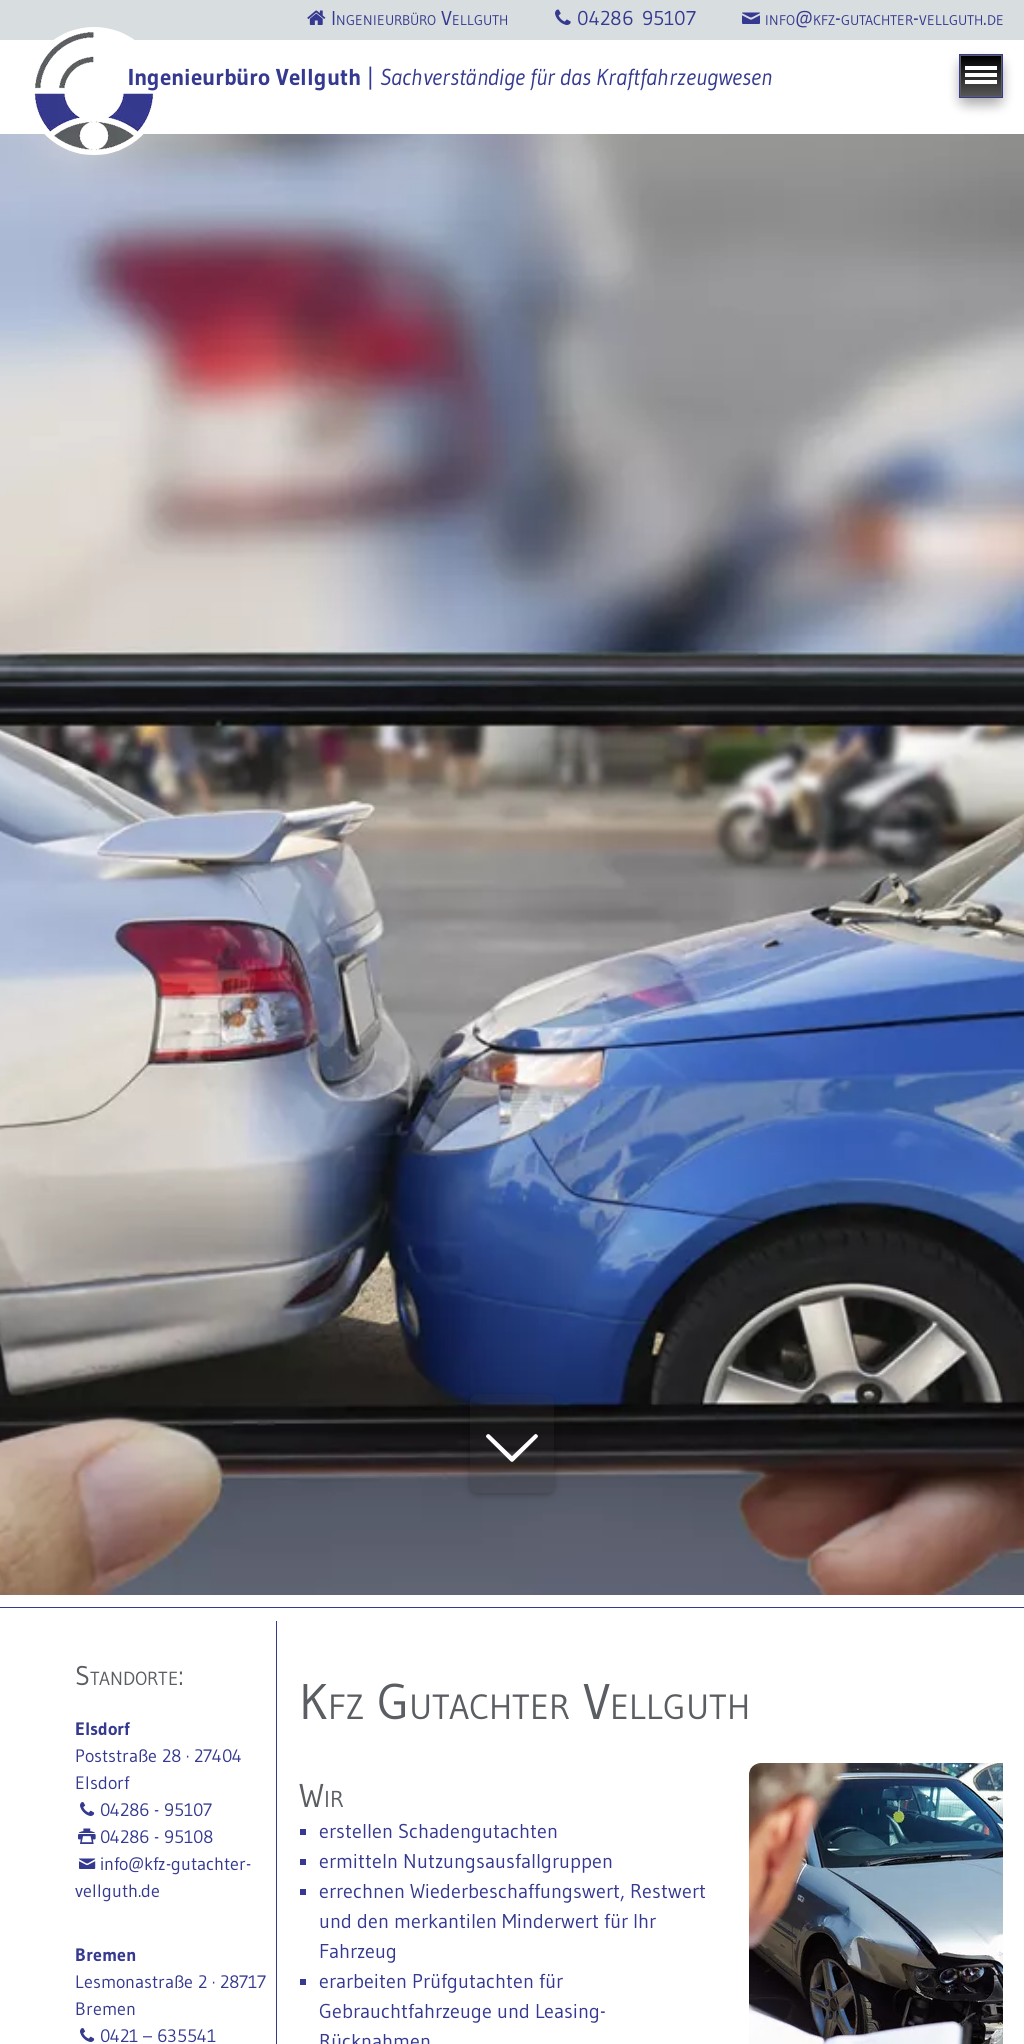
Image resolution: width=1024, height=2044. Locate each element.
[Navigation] (981, 76)
